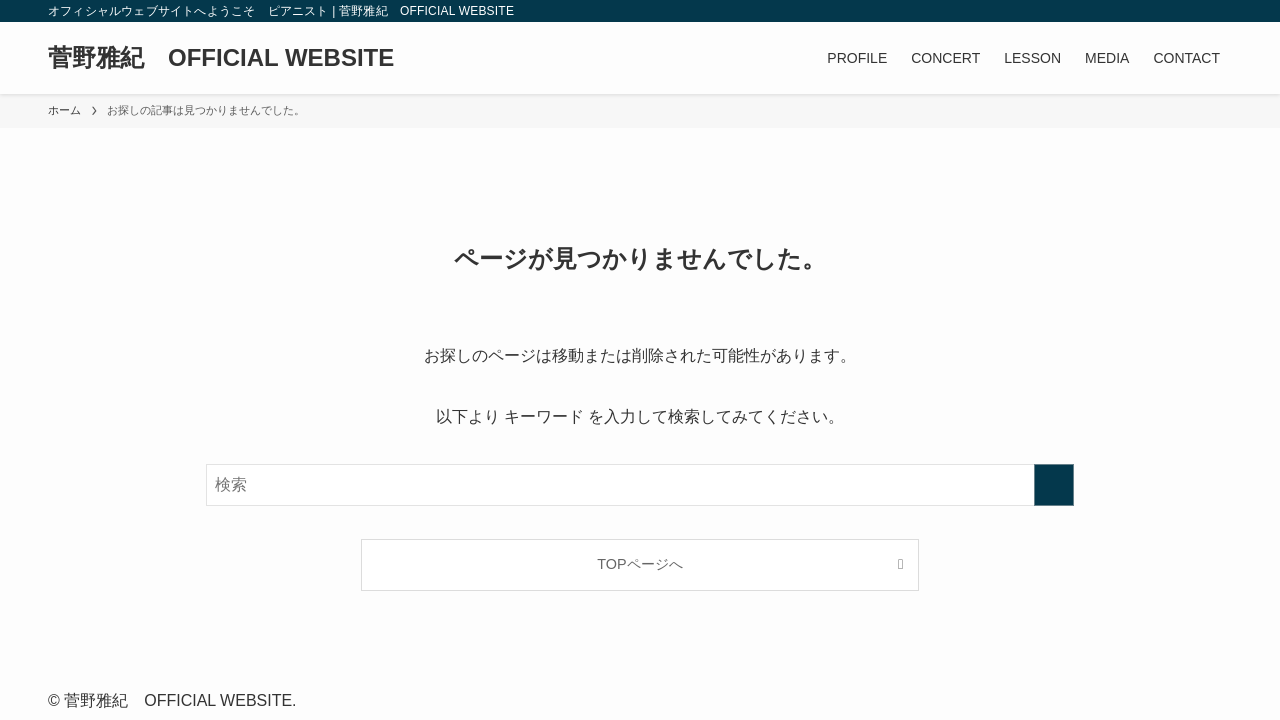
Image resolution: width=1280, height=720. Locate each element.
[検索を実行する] (1054, 485)
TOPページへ (639, 564)
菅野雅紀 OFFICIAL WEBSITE (221, 58)
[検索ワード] (640, 485)
